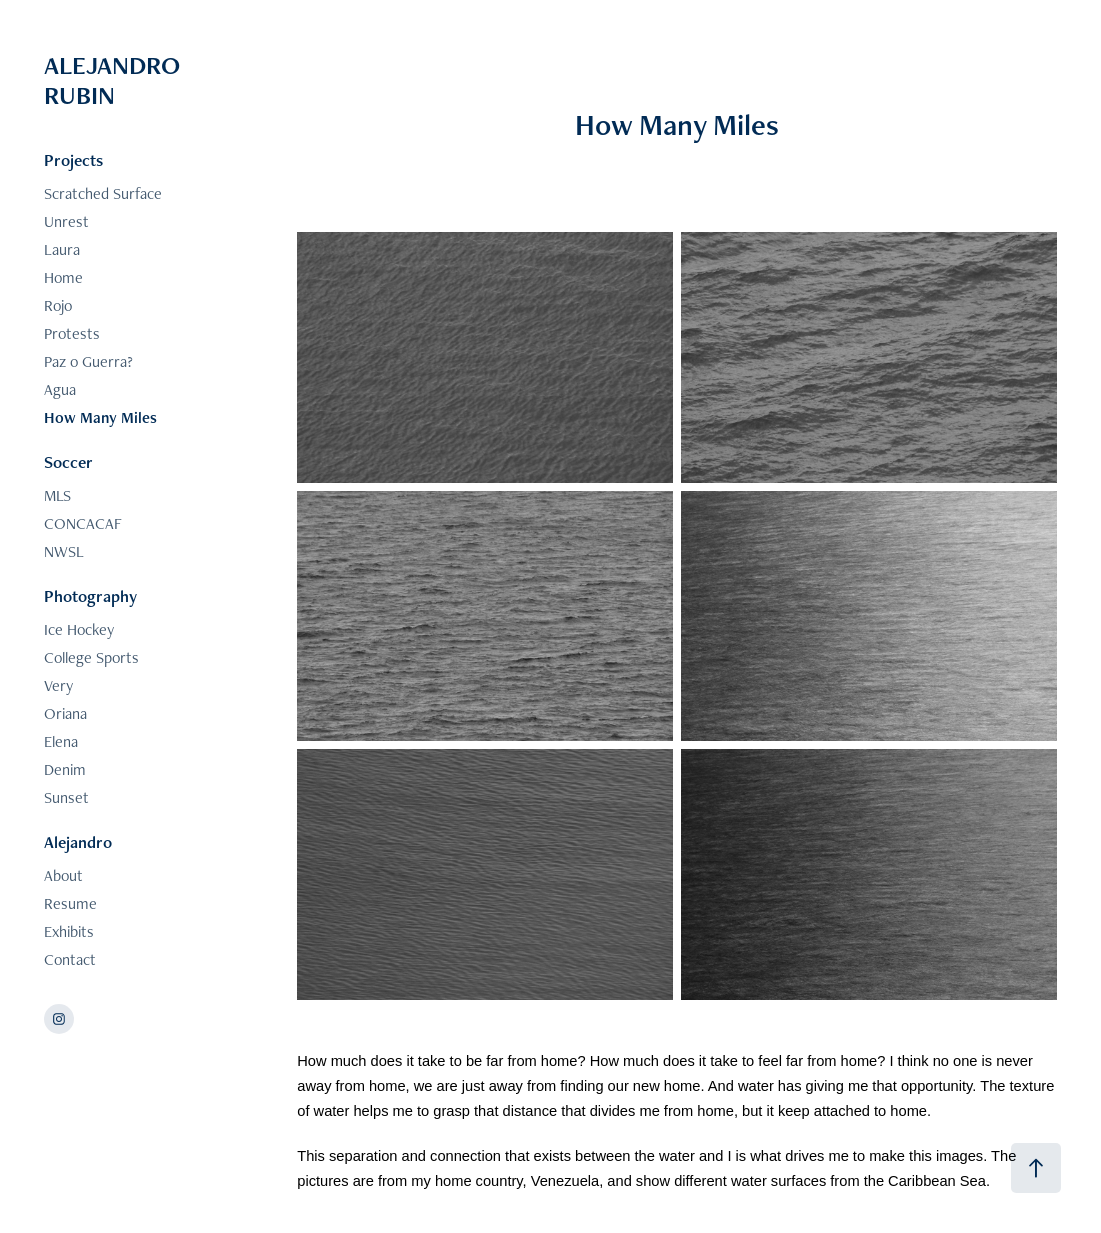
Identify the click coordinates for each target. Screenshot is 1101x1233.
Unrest (66, 221)
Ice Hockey (79, 629)
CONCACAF (83, 523)
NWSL (64, 551)
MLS (57, 495)
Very (58, 685)
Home (63, 277)
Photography (90, 596)
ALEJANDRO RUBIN (115, 80)
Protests (72, 333)
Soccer (68, 462)
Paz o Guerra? (88, 361)
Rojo (58, 305)
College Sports (91, 657)
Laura (62, 249)
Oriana (65, 713)
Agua (60, 389)
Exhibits (69, 931)
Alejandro (78, 842)
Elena (61, 741)
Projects (73, 160)
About (63, 875)
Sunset (66, 797)
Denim (65, 769)
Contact (70, 959)
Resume (70, 903)
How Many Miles (100, 417)
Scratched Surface (103, 193)
